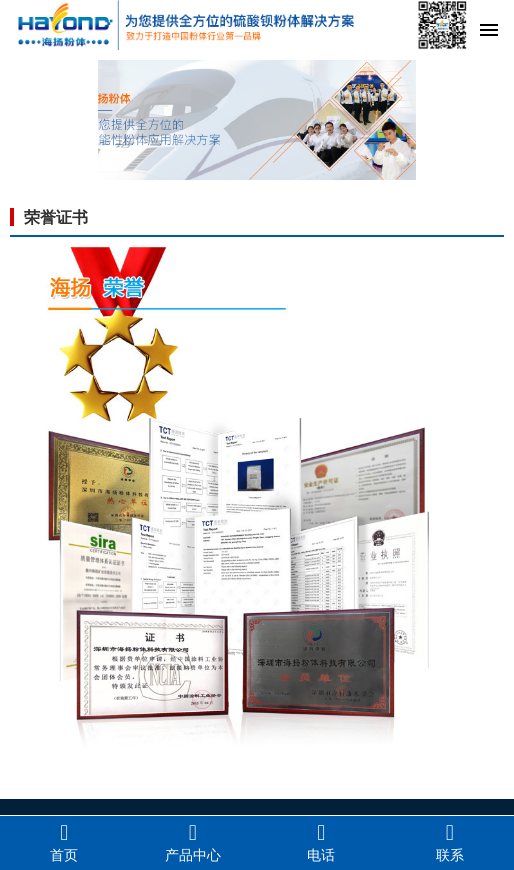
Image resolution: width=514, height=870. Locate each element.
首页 (64, 842)
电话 (321, 842)
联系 (450, 842)
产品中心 (193, 842)
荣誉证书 (56, 217)
